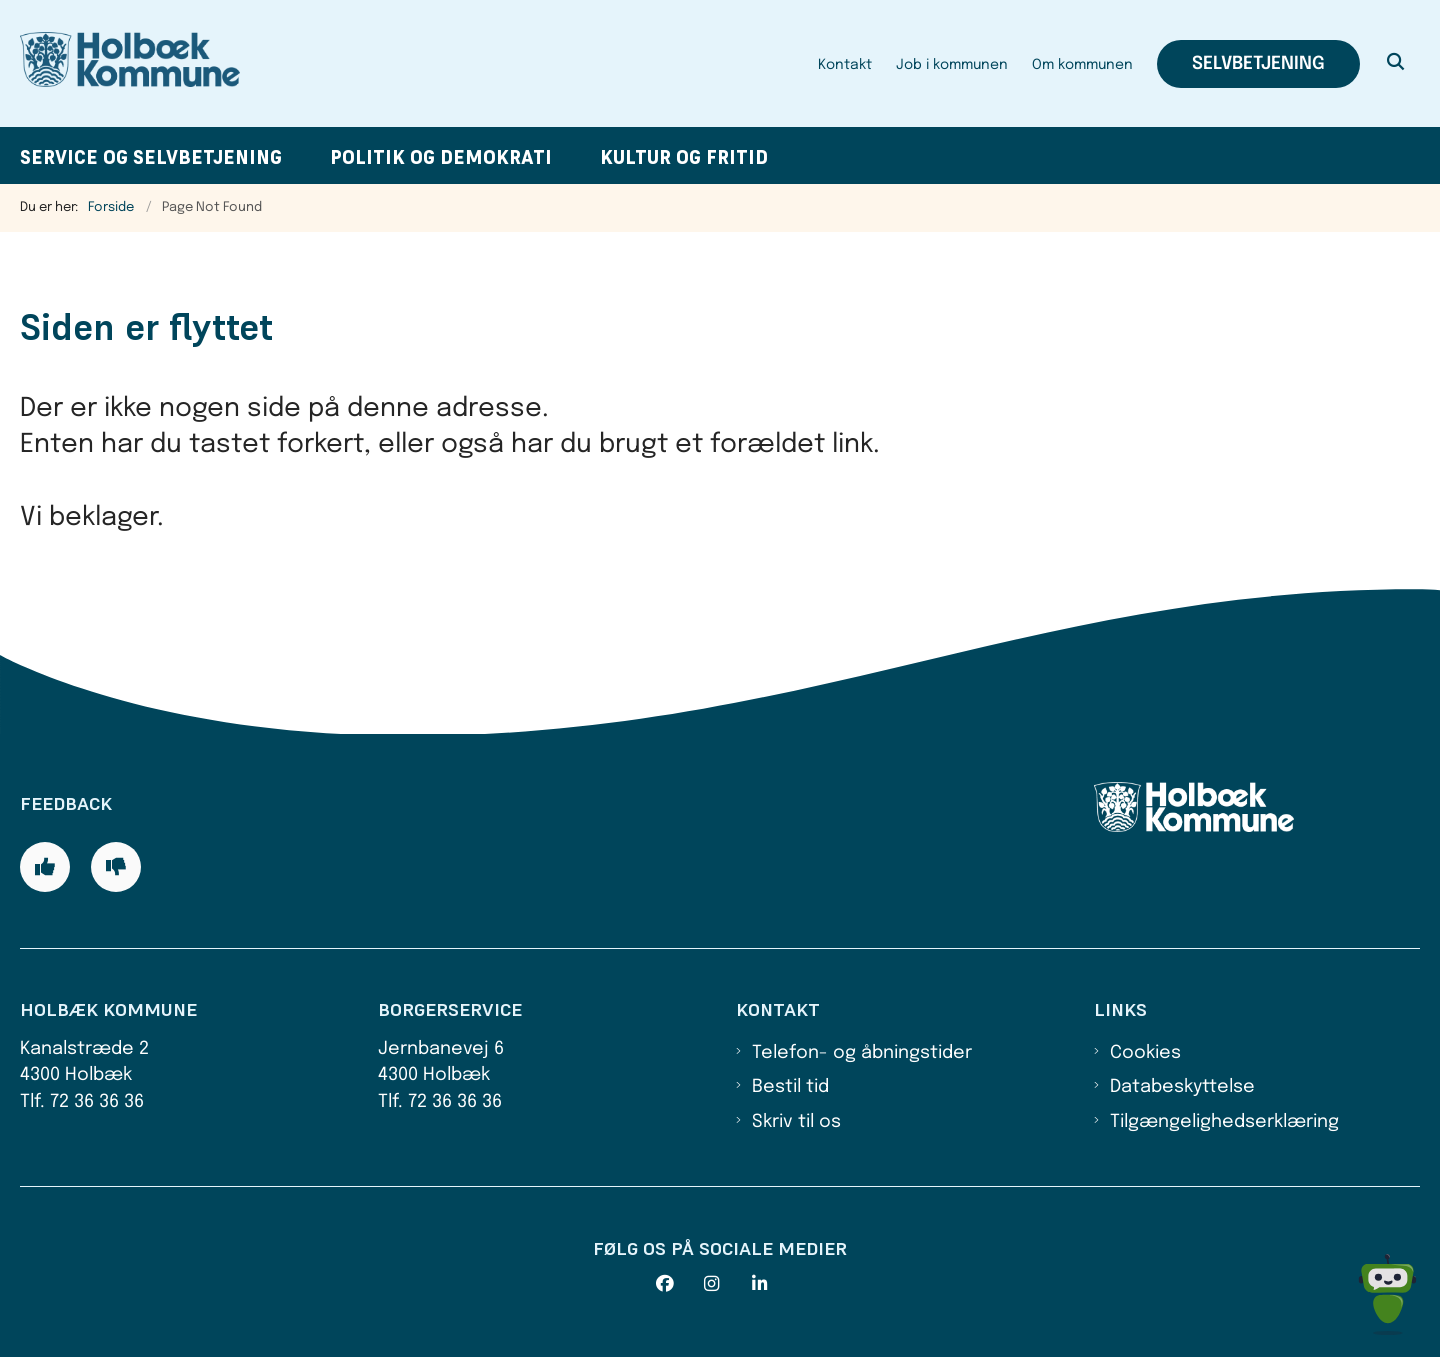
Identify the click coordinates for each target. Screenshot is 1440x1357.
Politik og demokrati (441, 157)
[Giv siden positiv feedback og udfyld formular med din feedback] (45, 867)
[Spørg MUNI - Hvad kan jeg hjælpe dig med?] (1387, 1294)
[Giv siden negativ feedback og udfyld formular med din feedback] (116, 867)
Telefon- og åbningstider (862, 1053)
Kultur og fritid (684, 157)
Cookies (1145, 1053)
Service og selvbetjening (151, 157)
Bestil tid (790, 1087)
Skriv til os (796, 1122)
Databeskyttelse (1182, 1087)
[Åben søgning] (1396, 64)
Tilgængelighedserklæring (1224, 1122)
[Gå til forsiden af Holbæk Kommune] (130, 63)
